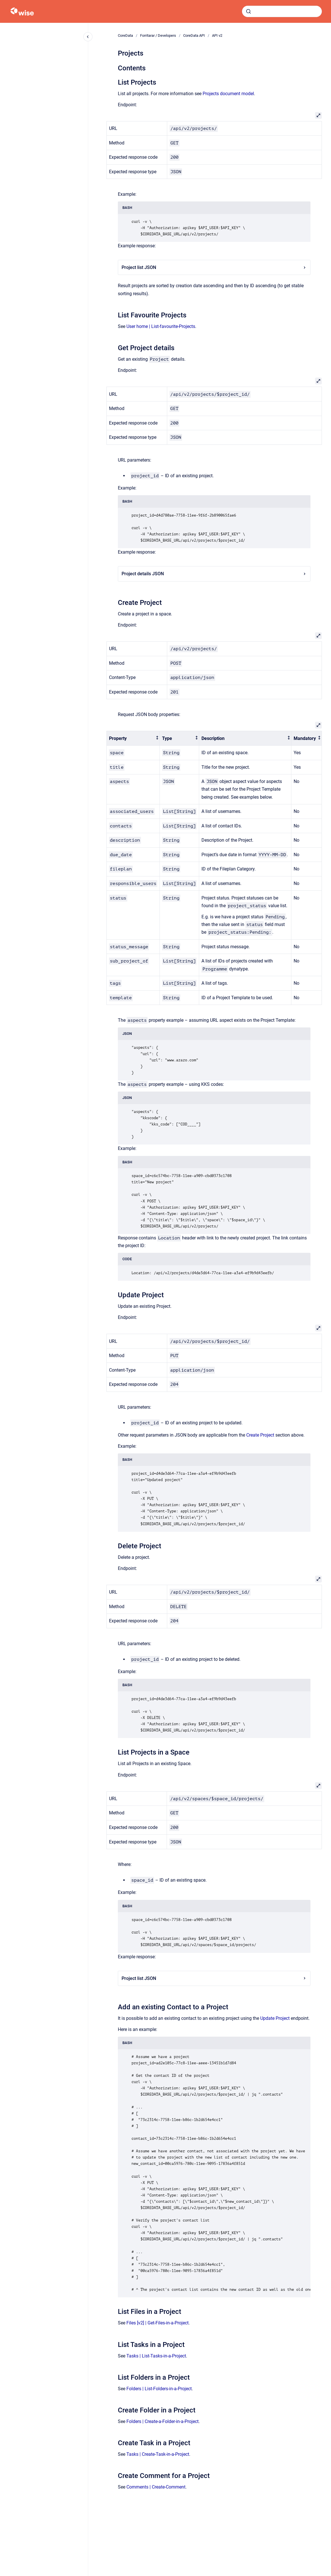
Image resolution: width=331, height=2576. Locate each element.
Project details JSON (214, 573)
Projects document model (228, 93)
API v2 (217, 35)
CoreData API (194, 35)
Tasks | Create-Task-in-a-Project (157, 2454)
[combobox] (282, 11)
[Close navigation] (87, 36)
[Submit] (248, 11)
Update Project (275, 2018)
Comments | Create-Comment (155, 2487)
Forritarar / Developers (158, 35)
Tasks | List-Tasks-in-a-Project (156, 2356)
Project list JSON (214, 267)
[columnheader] (133, 738)
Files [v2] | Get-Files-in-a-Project (157, 2323)
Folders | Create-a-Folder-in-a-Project (162, 2421)
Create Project (260, 1435)
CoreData (125, 35)
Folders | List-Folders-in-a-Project (159, 2388)
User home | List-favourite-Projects (160, 326)
